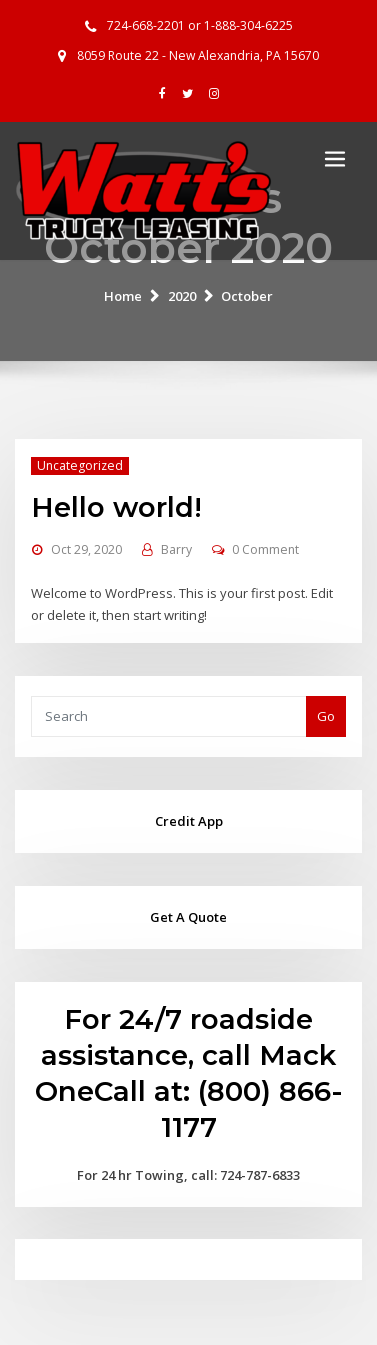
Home (123, 296)
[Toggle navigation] (335, 158)
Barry (176, 549)
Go (326, 716)
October (247, 296)
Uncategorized (80, 465)
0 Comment (265, 549)
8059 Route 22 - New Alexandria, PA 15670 (198, 55)
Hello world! (116, 507)
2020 (182, 296)
